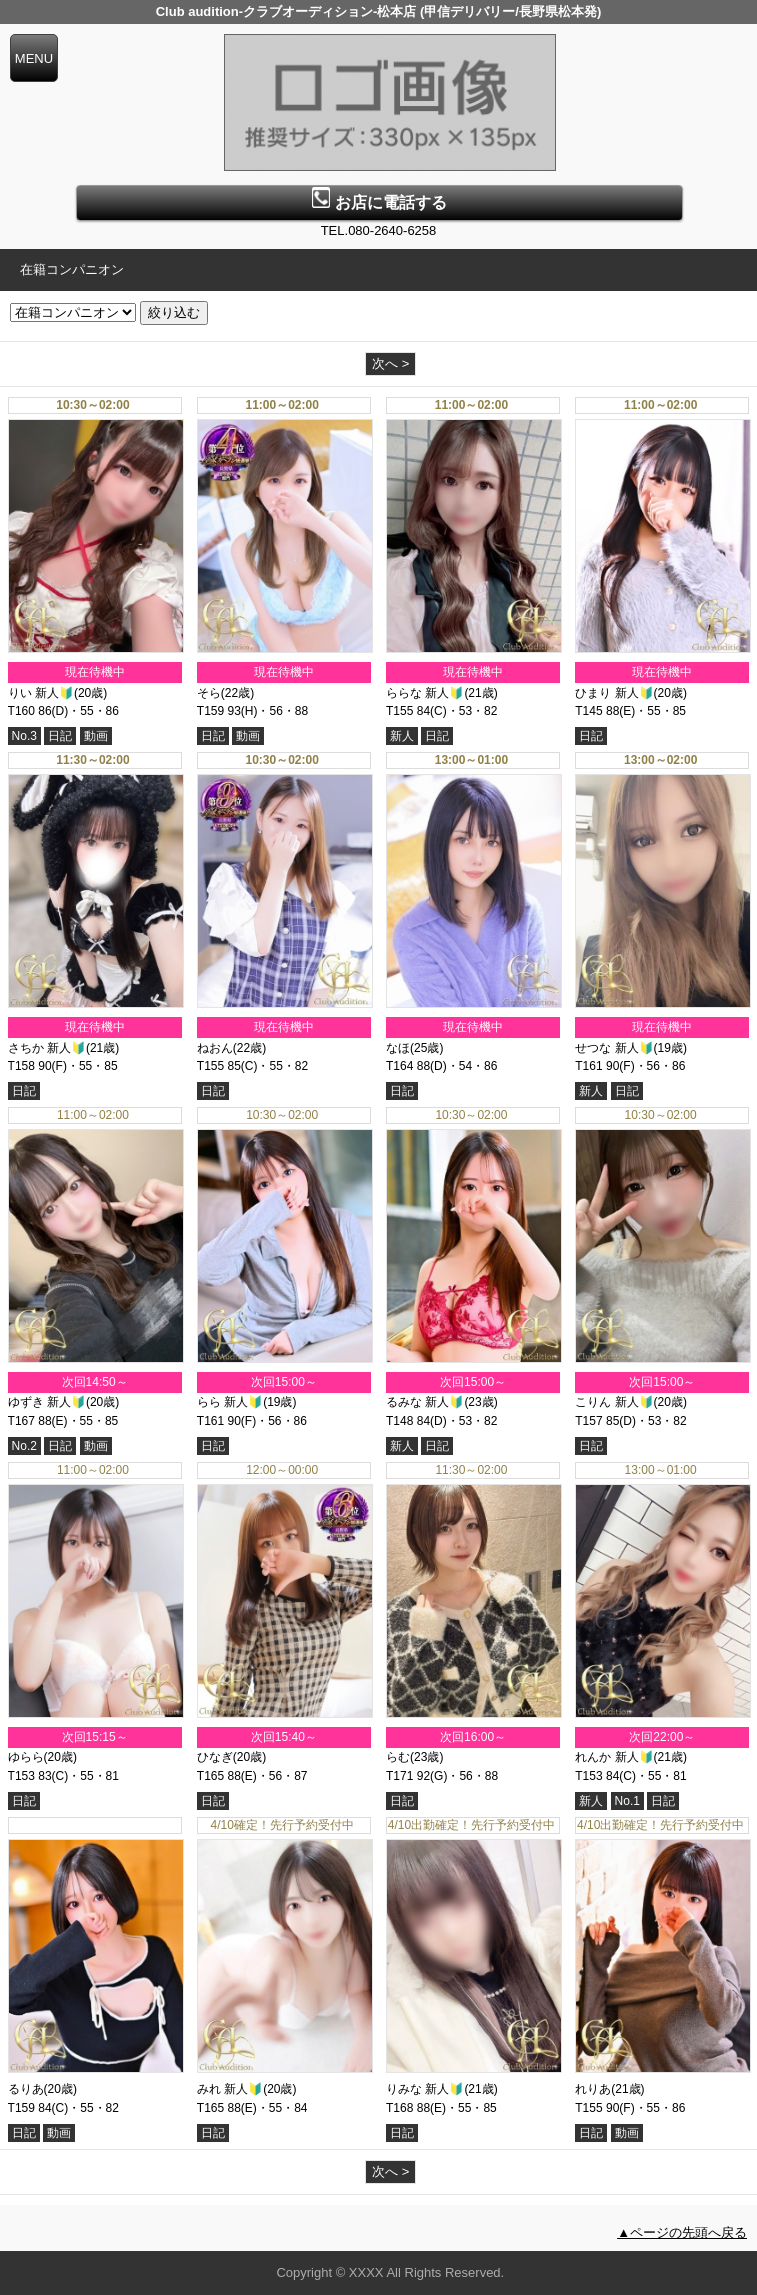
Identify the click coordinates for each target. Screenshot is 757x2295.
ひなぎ (215, 1757)
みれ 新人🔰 (230, 2089)
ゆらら (26, 1757)
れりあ (593, 2089)
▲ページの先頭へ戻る (682, 2232)
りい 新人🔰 (41, 693)
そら (209, 693)
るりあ (26, 2089)
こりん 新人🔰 (614, 1402)
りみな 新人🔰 (425, 2089)
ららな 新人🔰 (425, 693)
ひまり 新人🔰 (614, 693)
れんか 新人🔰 (614, 1757)
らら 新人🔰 (230, 1402)
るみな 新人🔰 (425, 1402)
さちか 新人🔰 (47, 1048)
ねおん (215, 1048)
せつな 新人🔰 (614, 1048)
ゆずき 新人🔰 (47, 1402)
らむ (398, 1757)
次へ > (390, 363)
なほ (398, 1048)
